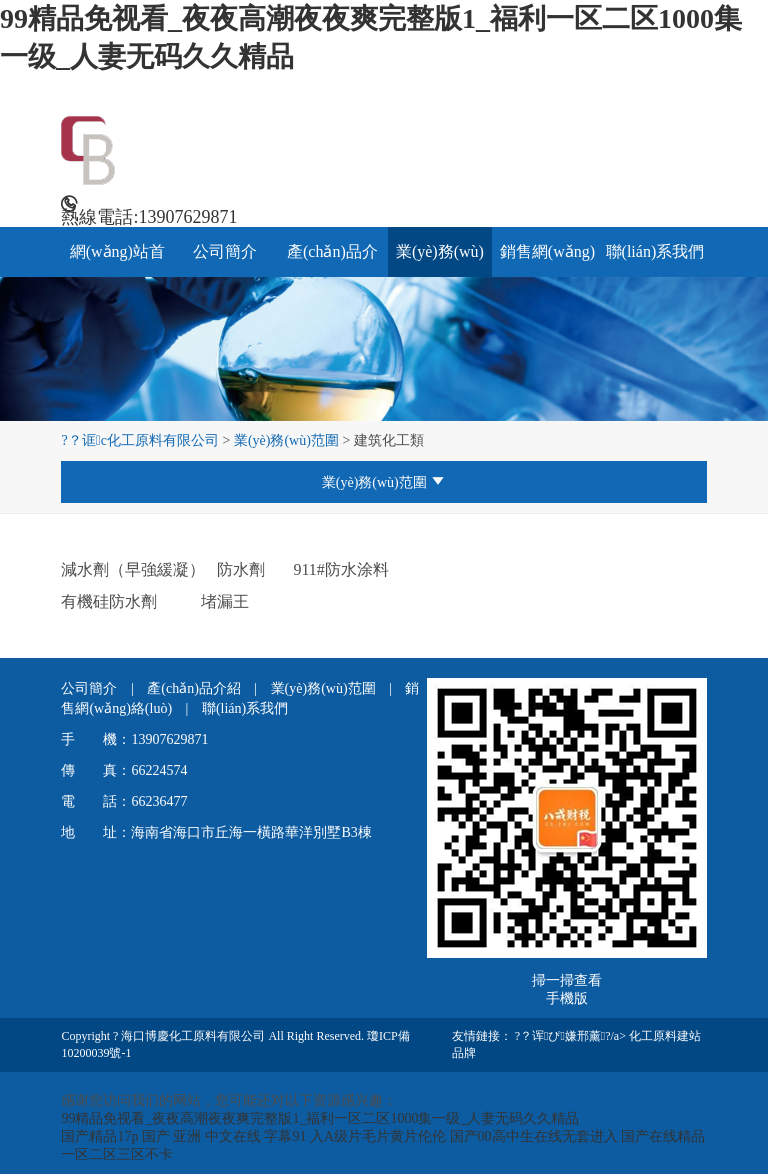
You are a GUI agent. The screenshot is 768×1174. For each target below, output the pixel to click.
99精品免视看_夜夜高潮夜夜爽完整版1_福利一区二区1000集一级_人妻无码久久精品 (320, 1118)
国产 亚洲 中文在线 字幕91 (224, 1136)
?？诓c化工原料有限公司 (140, 440)
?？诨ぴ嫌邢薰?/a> (572, 1036)
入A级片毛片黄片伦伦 (378, 1136)
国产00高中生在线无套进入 (534, 1136)
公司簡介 (225, 251)
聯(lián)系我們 (655, 251)
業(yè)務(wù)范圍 (286, 440)
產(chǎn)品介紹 (195, 688)
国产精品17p (99, 1136)
